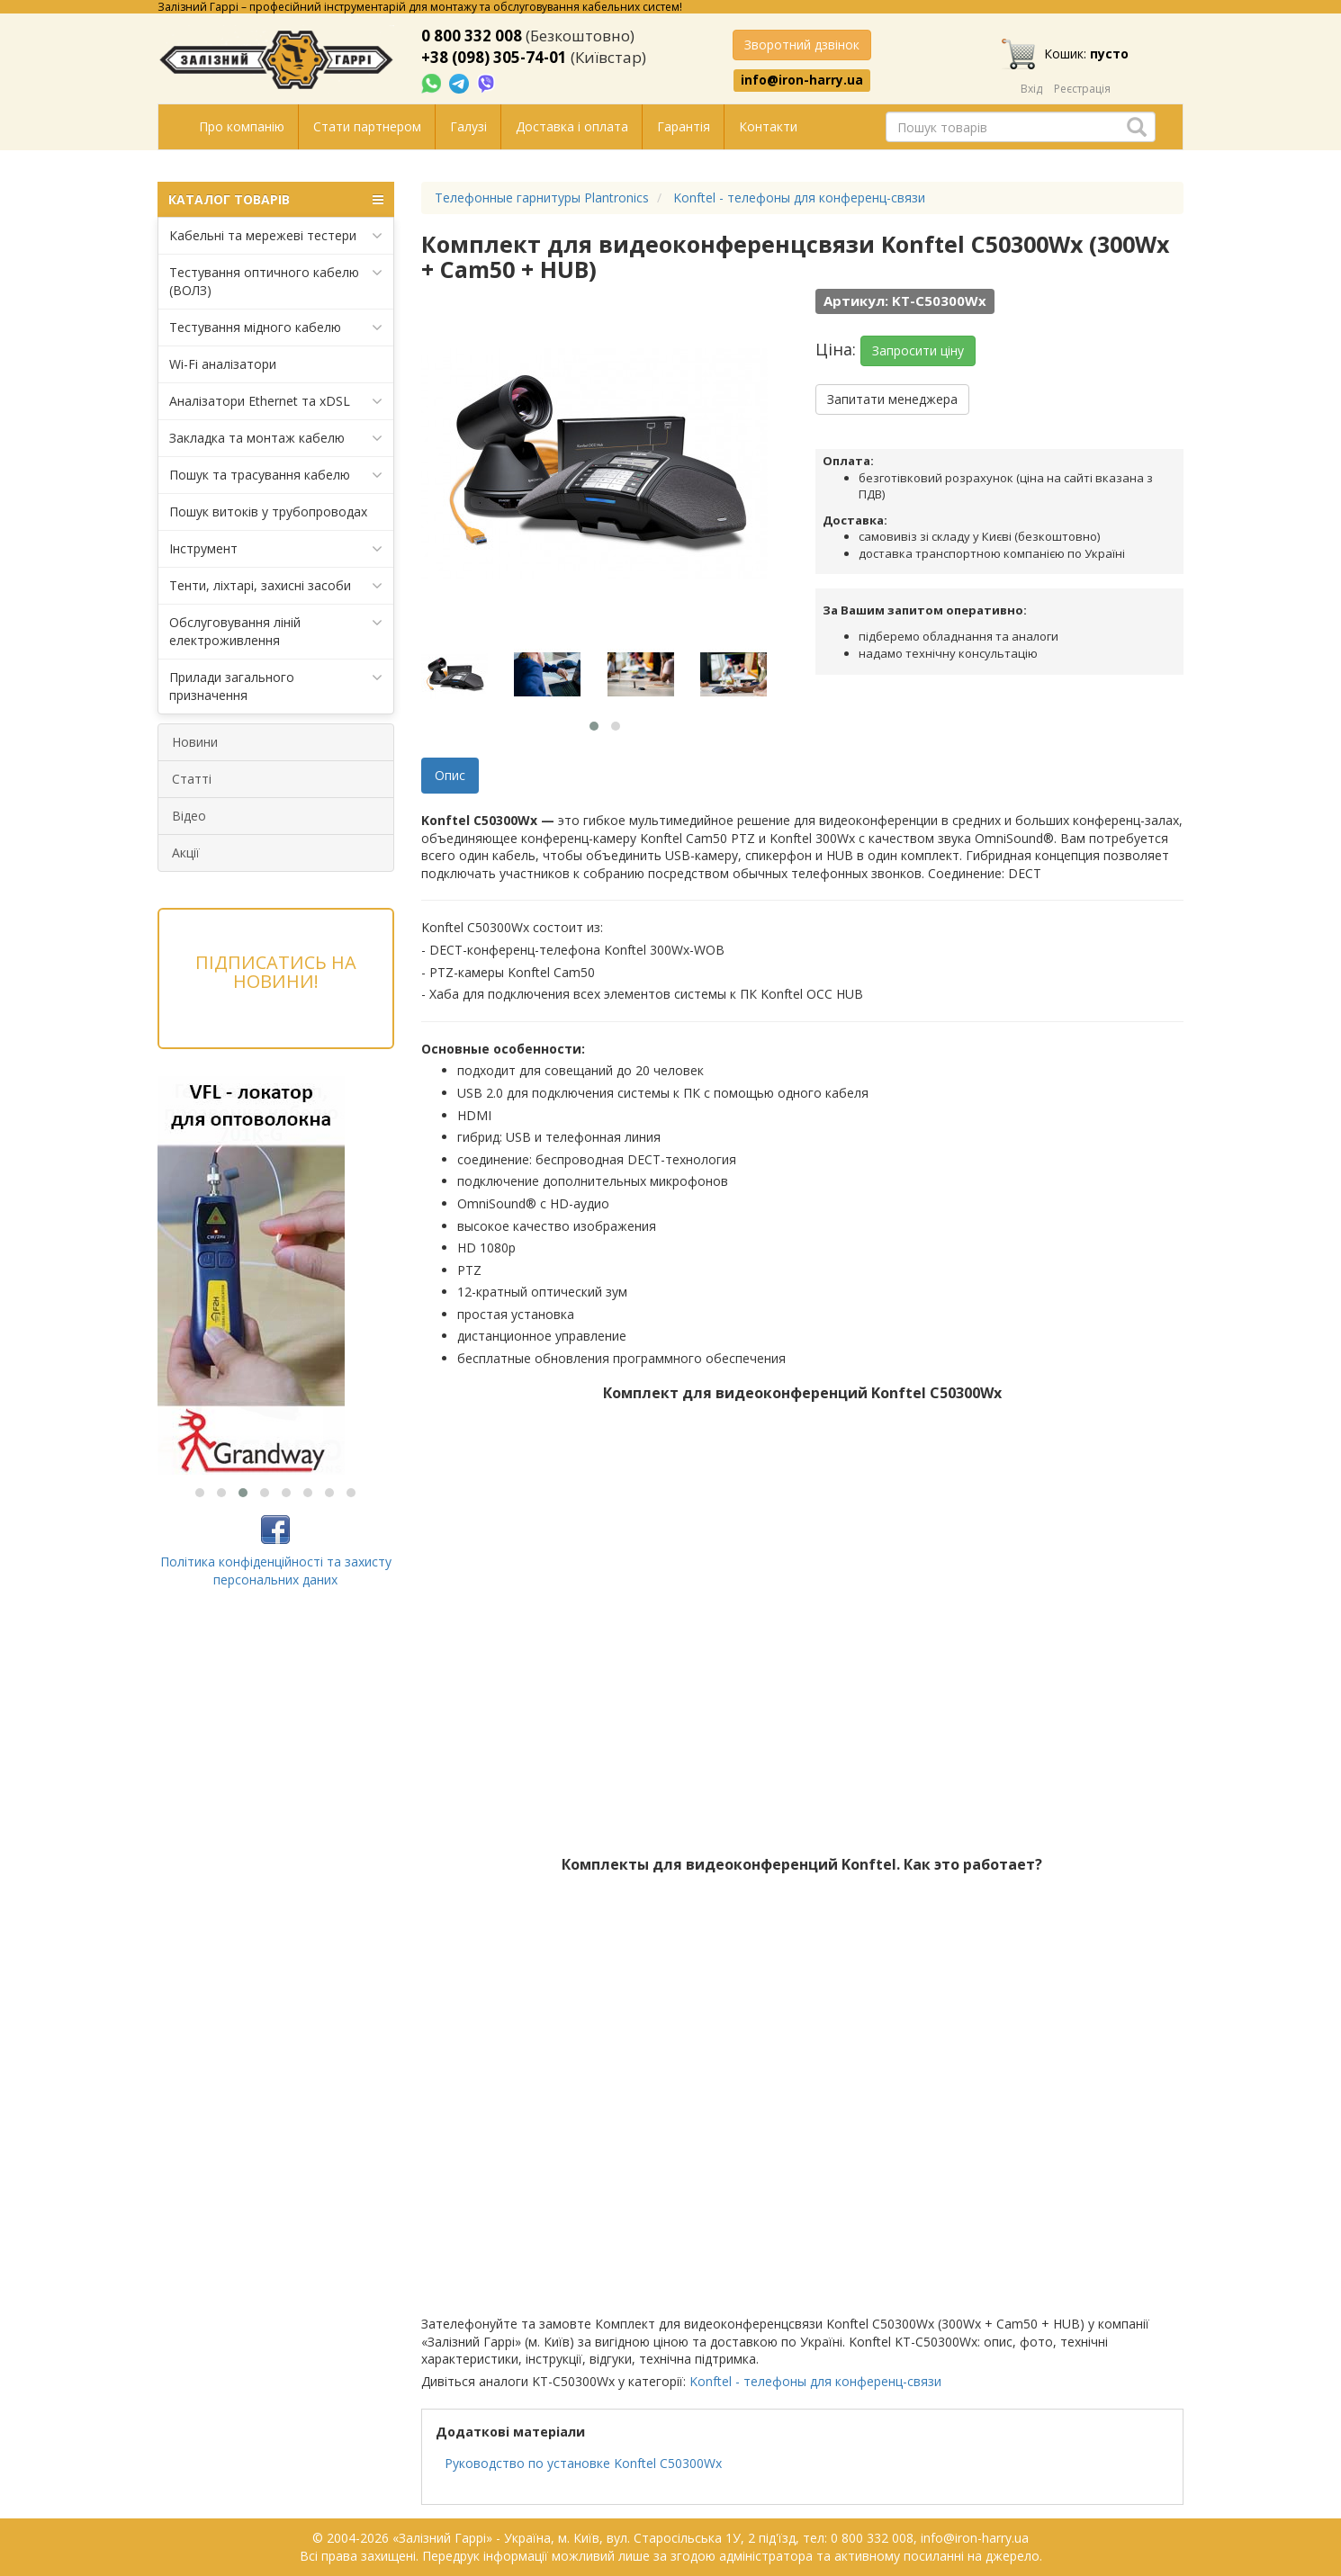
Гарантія (683, 126)
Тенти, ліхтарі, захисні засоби (275, 586)
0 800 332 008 (471, 35)
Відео (189, 815)
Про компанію (241, 126)
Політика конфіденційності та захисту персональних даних (276, 1570)
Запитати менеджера (892, 399)
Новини (195, 741)
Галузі (468, 126)
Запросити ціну (918, 350)
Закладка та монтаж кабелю (275, 438)
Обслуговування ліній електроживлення (275, 631)
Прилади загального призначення (275, 686)
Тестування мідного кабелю (275, 328)
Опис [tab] (450, 775)
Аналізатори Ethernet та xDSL (275, 401)
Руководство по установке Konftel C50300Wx (583, 2463)
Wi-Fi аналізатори (222, 363)
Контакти (768, 126)
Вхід (1031, 88)
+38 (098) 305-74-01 (494, 57)
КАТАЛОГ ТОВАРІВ (275, 200)
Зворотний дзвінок (802, 44)
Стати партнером (367, 126)
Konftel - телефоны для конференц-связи (815, 2381)
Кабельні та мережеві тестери (275, 236)
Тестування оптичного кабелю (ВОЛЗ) (275, 281)
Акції (186, 852)
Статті (192, 778)
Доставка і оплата (572, 126)
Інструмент (275, 549)
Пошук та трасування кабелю (275, 475)
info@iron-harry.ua (802, 80)
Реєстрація (1082, 88)
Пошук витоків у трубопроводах (268, 511)
